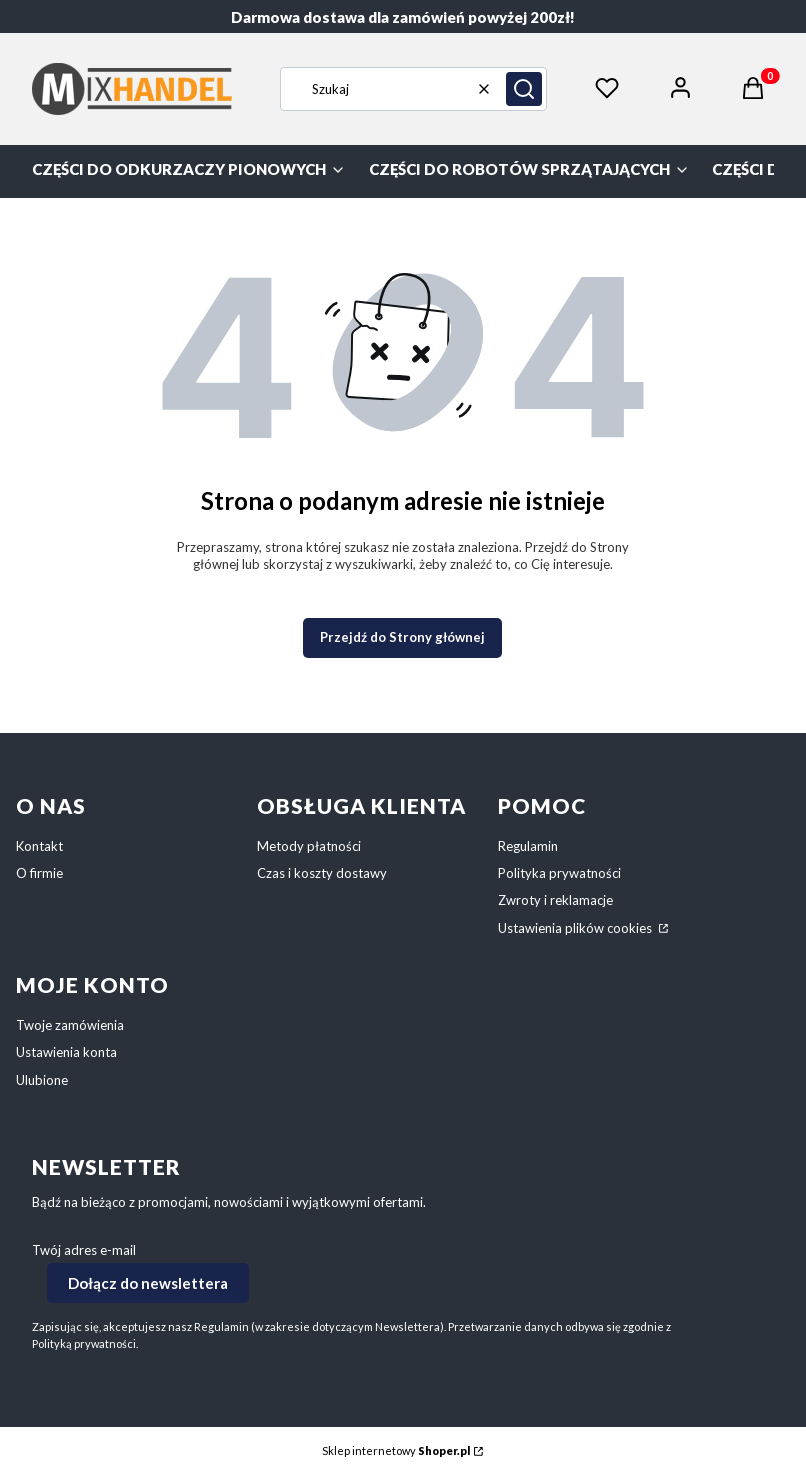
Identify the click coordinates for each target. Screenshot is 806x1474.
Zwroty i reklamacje (555, 900)
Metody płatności (309, 846)
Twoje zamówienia (70, 1025)
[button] (524, 89)
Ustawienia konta (66, 1052)
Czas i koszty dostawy (322, 873)
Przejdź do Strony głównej (402, 637)
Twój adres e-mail (84, 1250)
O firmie (39, 873)
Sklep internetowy (396, 1450)
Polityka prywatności (559, 873)
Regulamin (528, 846)
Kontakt (39, 846)
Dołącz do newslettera (148, 1282)
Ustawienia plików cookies (576, 928)
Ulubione (42, 1080)
